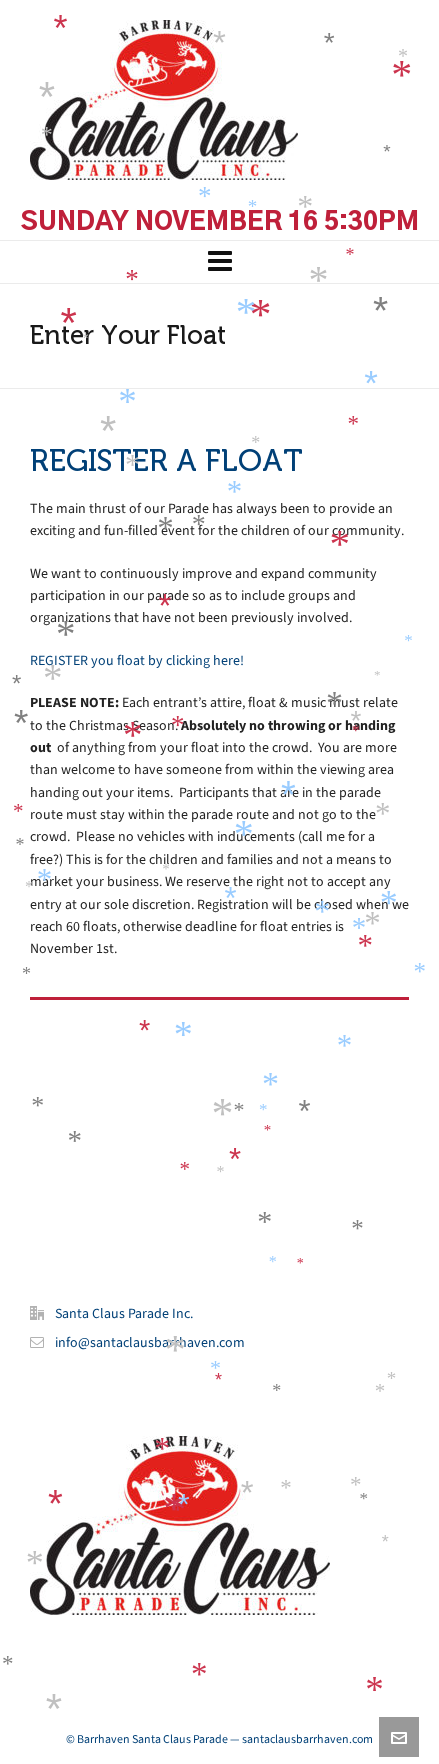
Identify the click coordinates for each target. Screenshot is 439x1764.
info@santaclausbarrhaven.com (150, 1342)
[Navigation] (219, 262)
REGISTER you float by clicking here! (137, 660)
